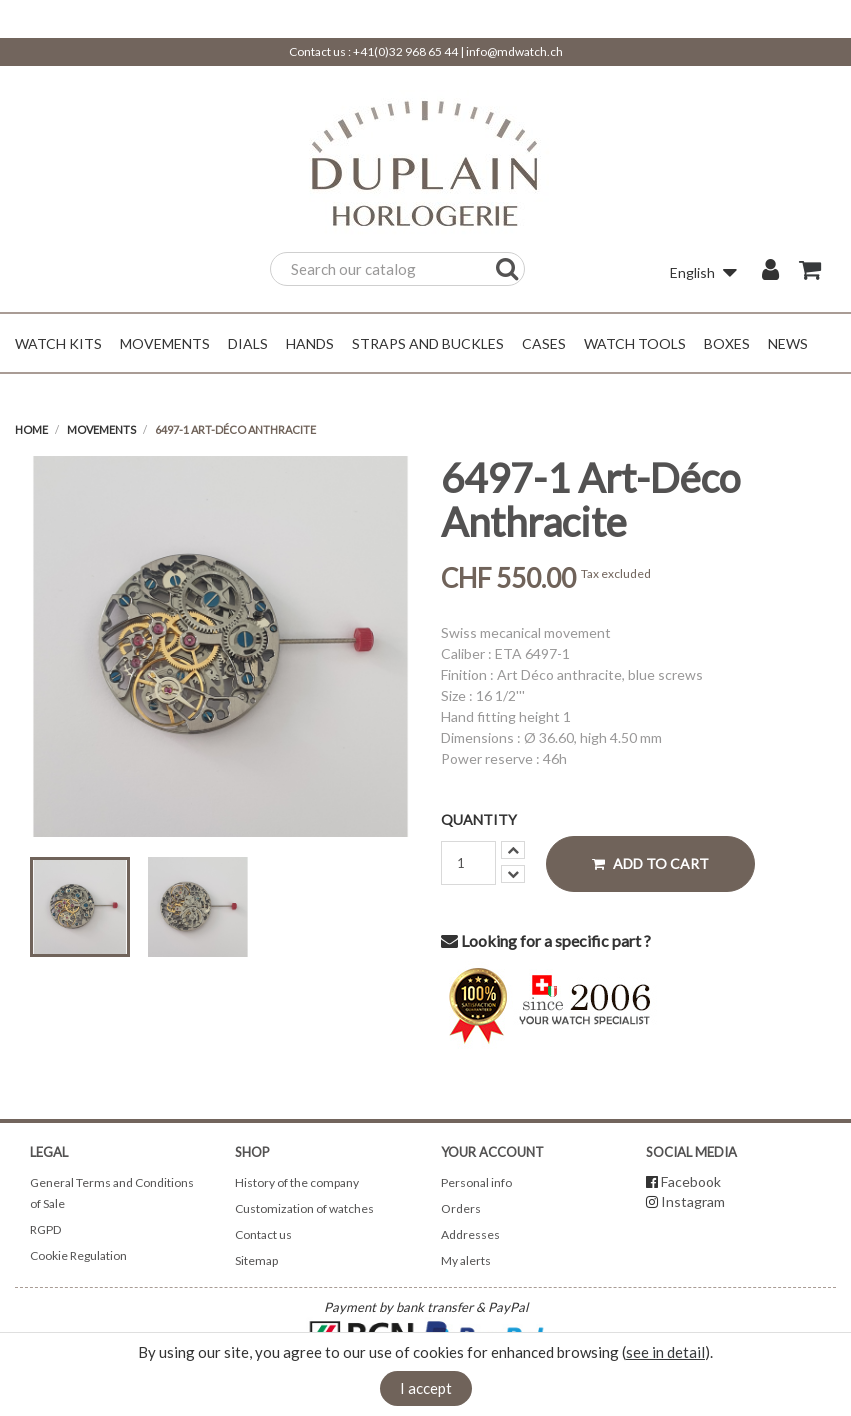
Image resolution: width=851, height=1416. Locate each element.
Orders (461, 1208)
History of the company (297, 1182)
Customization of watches (304, 1208)
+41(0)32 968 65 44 (405, 51)
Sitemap (256, 1260)
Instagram (693, 1201)
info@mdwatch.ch (514, 51)
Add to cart (650, 863)
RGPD (45, 1229)
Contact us (263, 1234)
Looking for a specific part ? (546, 940)
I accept (426, 1388)
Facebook (691, 1181)
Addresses (470, 1234)
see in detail (665, 1352)
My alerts (466, 1260)
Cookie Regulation (78, 1255)
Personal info (476, 1182)
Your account (492, 1152)
